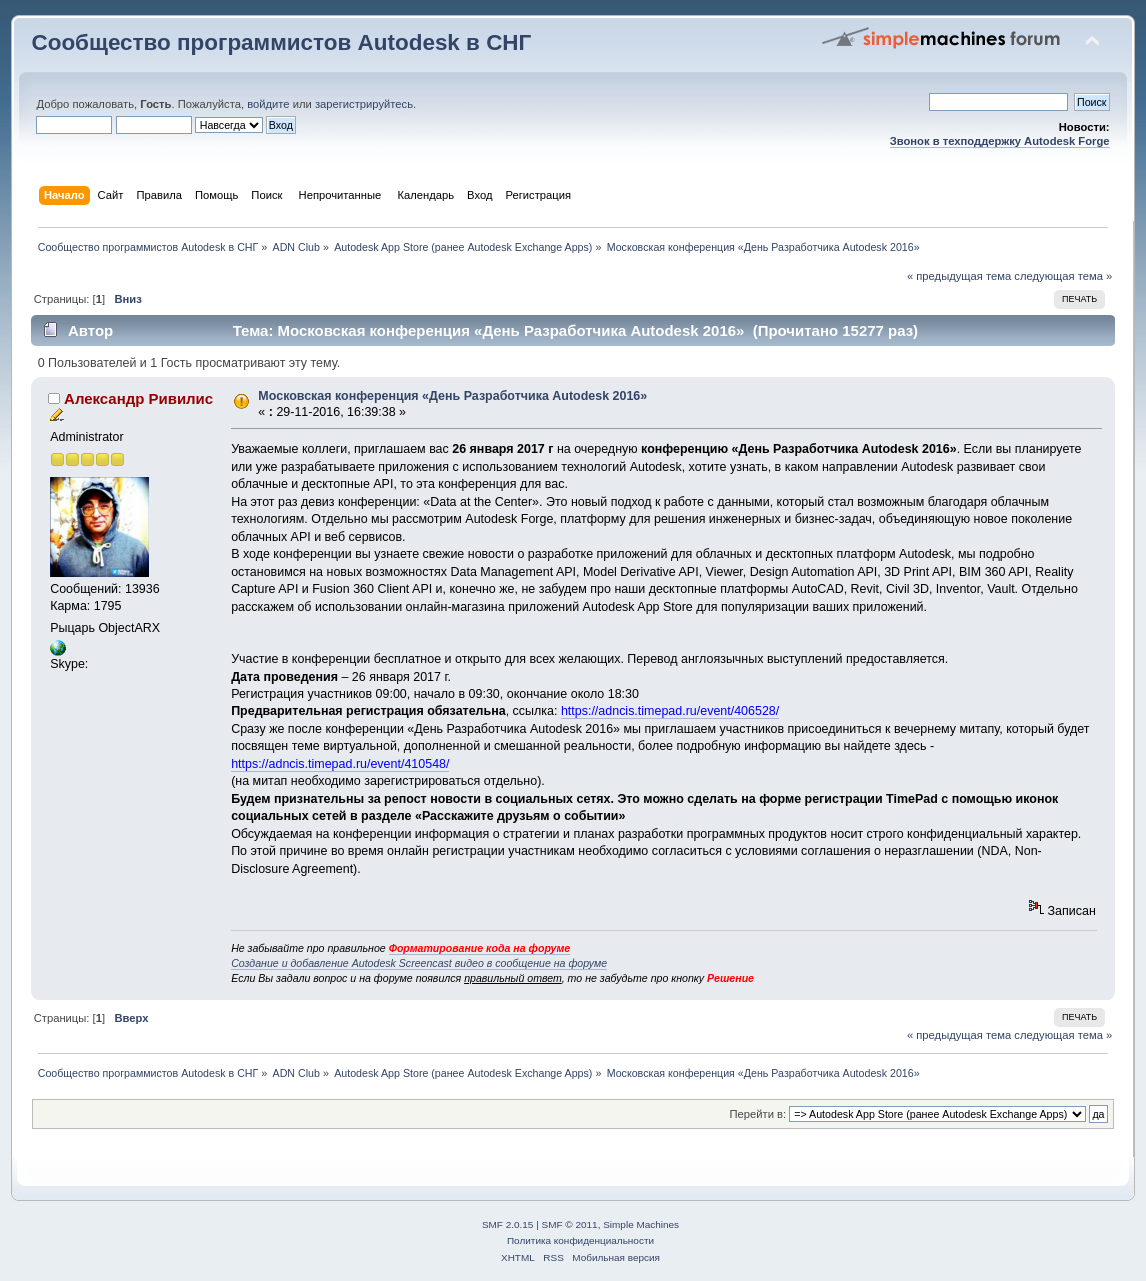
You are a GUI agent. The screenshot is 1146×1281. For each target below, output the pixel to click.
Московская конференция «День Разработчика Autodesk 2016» (452, 396)
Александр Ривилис (138, 398)
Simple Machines (641, 1224)
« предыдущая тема (959, 276)
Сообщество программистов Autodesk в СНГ (281, 42)
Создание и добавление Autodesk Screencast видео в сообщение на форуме (419, 963)
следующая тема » (1063, 276)
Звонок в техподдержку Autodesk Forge (1000, 141)
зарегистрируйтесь (364, 104)
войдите (268, 104)
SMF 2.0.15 (508, 1224)
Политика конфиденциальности (580, 1240)
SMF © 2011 (570, 1224)
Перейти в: (757, 1114)
